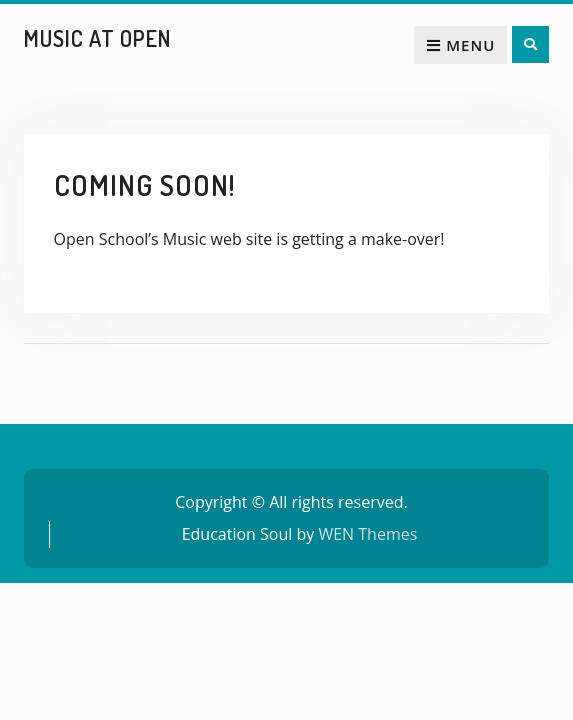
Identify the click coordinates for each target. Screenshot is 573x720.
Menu (460, 45)
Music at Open (97, 38)
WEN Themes (367, 534)
